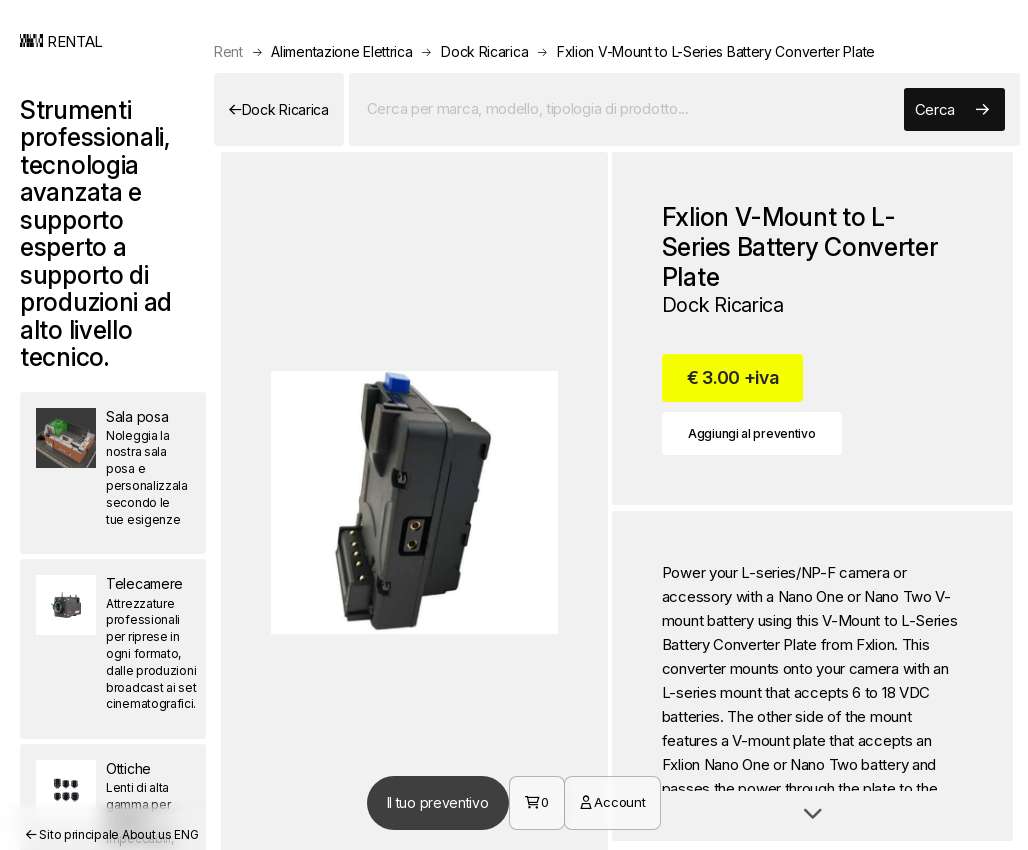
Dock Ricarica (484, 51)
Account (612, 802)
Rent (228, 51)
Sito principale (72, 834)
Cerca (952, 110)
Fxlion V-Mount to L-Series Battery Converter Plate (716, 51)
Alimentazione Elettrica (341, 51)
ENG (186, 834)
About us (147, 834)
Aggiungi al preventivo (751, 433)
